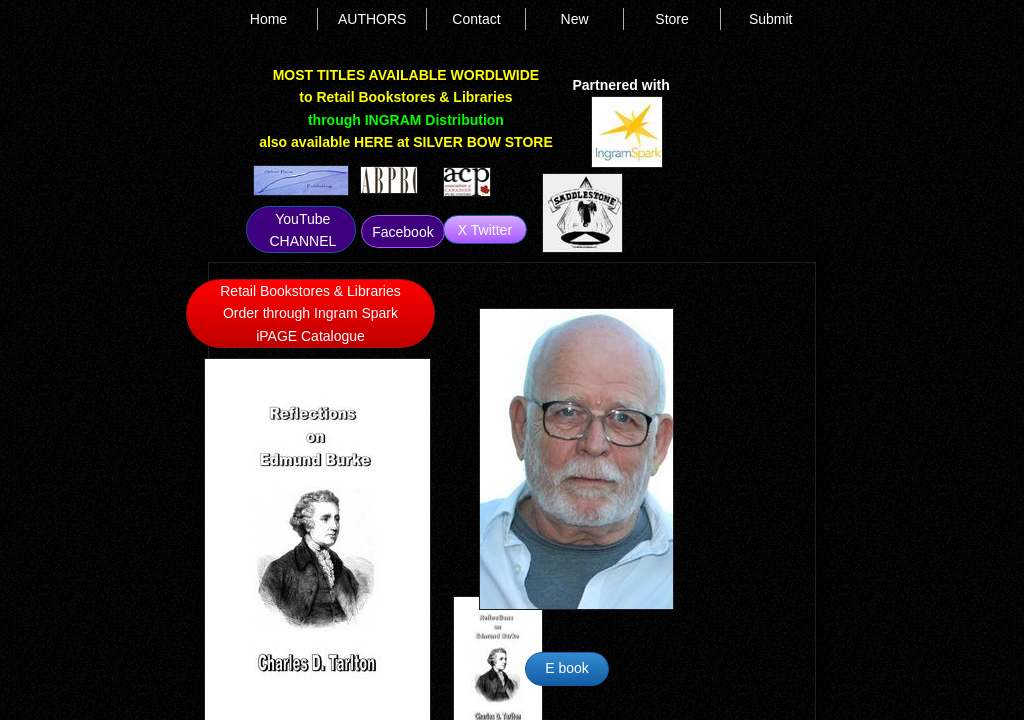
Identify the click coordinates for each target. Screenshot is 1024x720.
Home (268, 19)
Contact (476, 19)
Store (671, 19)
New (575, 19)
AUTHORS (372, 19)
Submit (771, 19)
